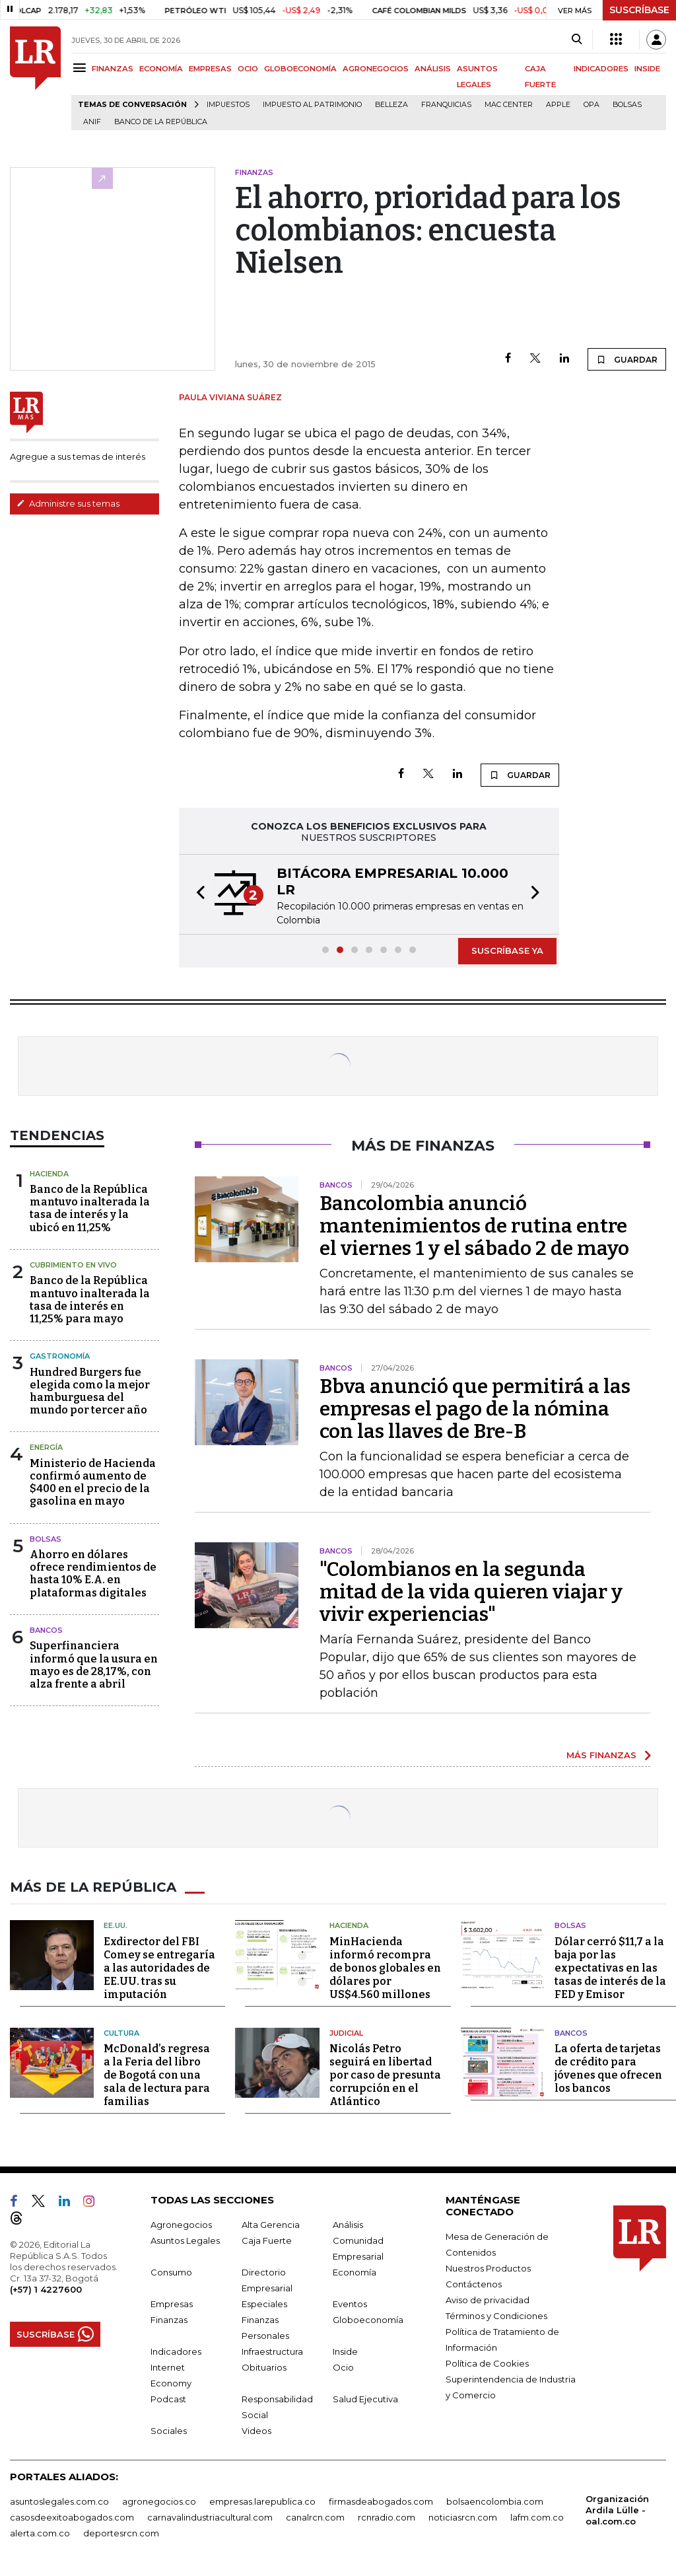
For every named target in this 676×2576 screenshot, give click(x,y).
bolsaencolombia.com (494, 2501)
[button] (197, 894)
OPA (591, 104)
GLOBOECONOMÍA (300, 68)
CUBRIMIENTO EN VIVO (73, 1265)
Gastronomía (60, 1356)
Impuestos (228, 104)
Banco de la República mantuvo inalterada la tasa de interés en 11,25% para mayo (90, 1299)
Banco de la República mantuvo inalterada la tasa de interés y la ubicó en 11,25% (90, 1208)
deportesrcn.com (121, 2533)
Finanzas (169, 2319)
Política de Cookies (487, 2363)
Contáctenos (474, 2284)
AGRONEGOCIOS (376, 68)
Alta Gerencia (271, 2224)
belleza (391, 104)
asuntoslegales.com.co (59, 2501)
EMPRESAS (210, 68)
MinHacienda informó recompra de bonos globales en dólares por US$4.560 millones (385, 1968)
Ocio (343, 2367)
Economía (354, 2272)
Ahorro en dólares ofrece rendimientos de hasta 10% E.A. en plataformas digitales (93, 1573)
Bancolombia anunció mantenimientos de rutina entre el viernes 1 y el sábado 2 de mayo (474, 1226)
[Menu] (81, 68)
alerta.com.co (40, 2533)
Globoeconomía (368, 2319)
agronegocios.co (159, 2501)
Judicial (346, 2033)
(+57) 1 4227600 (46, 2289)
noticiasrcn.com (462, 2517)
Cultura (121, 2033)
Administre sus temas (68, 503)
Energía (46, 1447)
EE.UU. (115, 1925)
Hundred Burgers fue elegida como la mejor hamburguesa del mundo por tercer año (90, 1391)
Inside (345, 2351)
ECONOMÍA (161, 68)
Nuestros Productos (488, 2268)
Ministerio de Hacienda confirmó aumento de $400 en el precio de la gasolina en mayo (93, 1482)
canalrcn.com (315, 2517)
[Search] (577, 39)
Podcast (168, 2399)
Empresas (172, 2304)
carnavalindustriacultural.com (210, 2517)
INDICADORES (601, 68)
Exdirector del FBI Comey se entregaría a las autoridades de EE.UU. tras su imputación (159, 1968)
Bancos (46, 1630)
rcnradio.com (386, 2517)
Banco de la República (160, 122)
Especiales (264, 2304)
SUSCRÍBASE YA (507, 950)
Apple (558, 104)
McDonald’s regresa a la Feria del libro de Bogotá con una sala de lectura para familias (157, 2075)
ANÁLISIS (433, 68)
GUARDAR (627, 359)
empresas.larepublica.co (262, 2501)
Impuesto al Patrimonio (312, 104)
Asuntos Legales (185, 2240)
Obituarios (264, 2367)
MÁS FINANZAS (601, 1755)
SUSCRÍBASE (639, 10)
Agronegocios (181, 2224)
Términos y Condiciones (496, 2315)
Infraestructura (272, 2351)
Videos (256, 2430)
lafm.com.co (537, 2517)
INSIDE (647, 68)
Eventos (350, 2304)
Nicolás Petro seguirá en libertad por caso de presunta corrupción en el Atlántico (385, 2075)
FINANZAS (112, 68)
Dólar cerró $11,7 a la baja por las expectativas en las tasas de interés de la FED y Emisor (610, 1968)
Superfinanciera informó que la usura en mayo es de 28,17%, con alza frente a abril (94, 1664)
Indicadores (176, 2351)
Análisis (348, 2224)
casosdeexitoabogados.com (72, 2517)
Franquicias (446, 104)
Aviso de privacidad (487, 2300)
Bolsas (627, 104)
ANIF (92, 122)
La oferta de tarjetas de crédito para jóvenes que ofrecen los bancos (608, 2068)
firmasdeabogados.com (381, 2501)
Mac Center (509, 104)
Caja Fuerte (267, 2240)
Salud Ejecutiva (365, 2399)
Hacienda (49, 1173)
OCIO (248, 68)
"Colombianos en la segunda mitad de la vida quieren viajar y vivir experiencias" (471, 1591)
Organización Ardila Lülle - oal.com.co (617, 2509)
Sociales (169, 2430)
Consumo (171, 2272)
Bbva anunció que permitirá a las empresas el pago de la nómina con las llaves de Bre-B (475, 1409)
